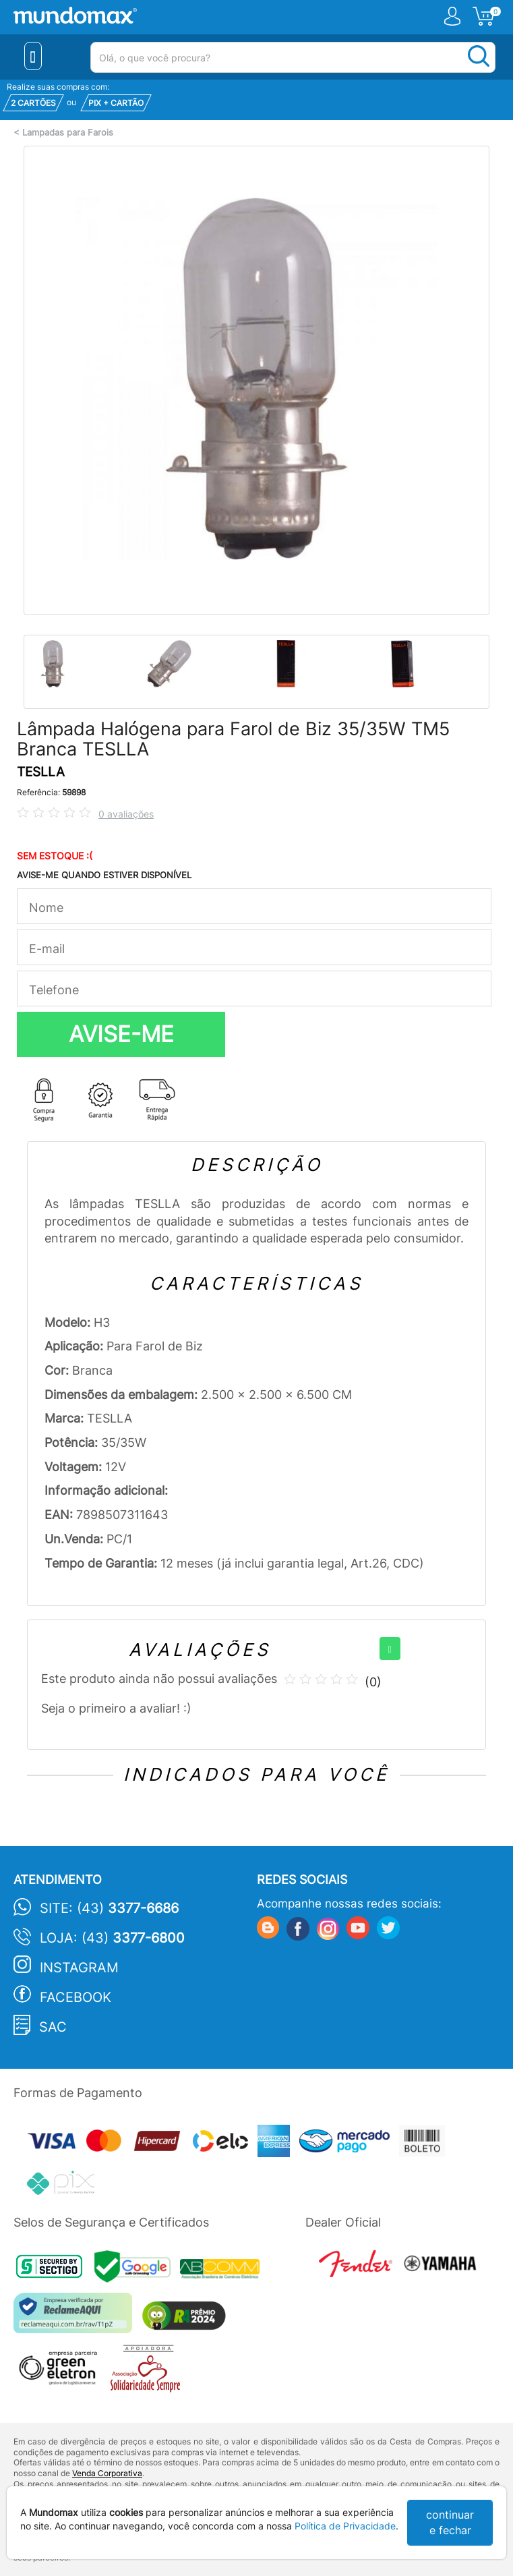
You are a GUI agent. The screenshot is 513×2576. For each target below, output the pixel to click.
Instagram (79, 1967)
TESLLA (41, 772)
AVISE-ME (121, 1034)
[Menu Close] (33, 56)
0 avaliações (126, 814)
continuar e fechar (450, 2522)
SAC (53, 2027)
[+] (390, 1648)
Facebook (75, 1997)
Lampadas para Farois (67, 132)
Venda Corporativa (107, 2473)
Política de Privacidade (345, 2525)
